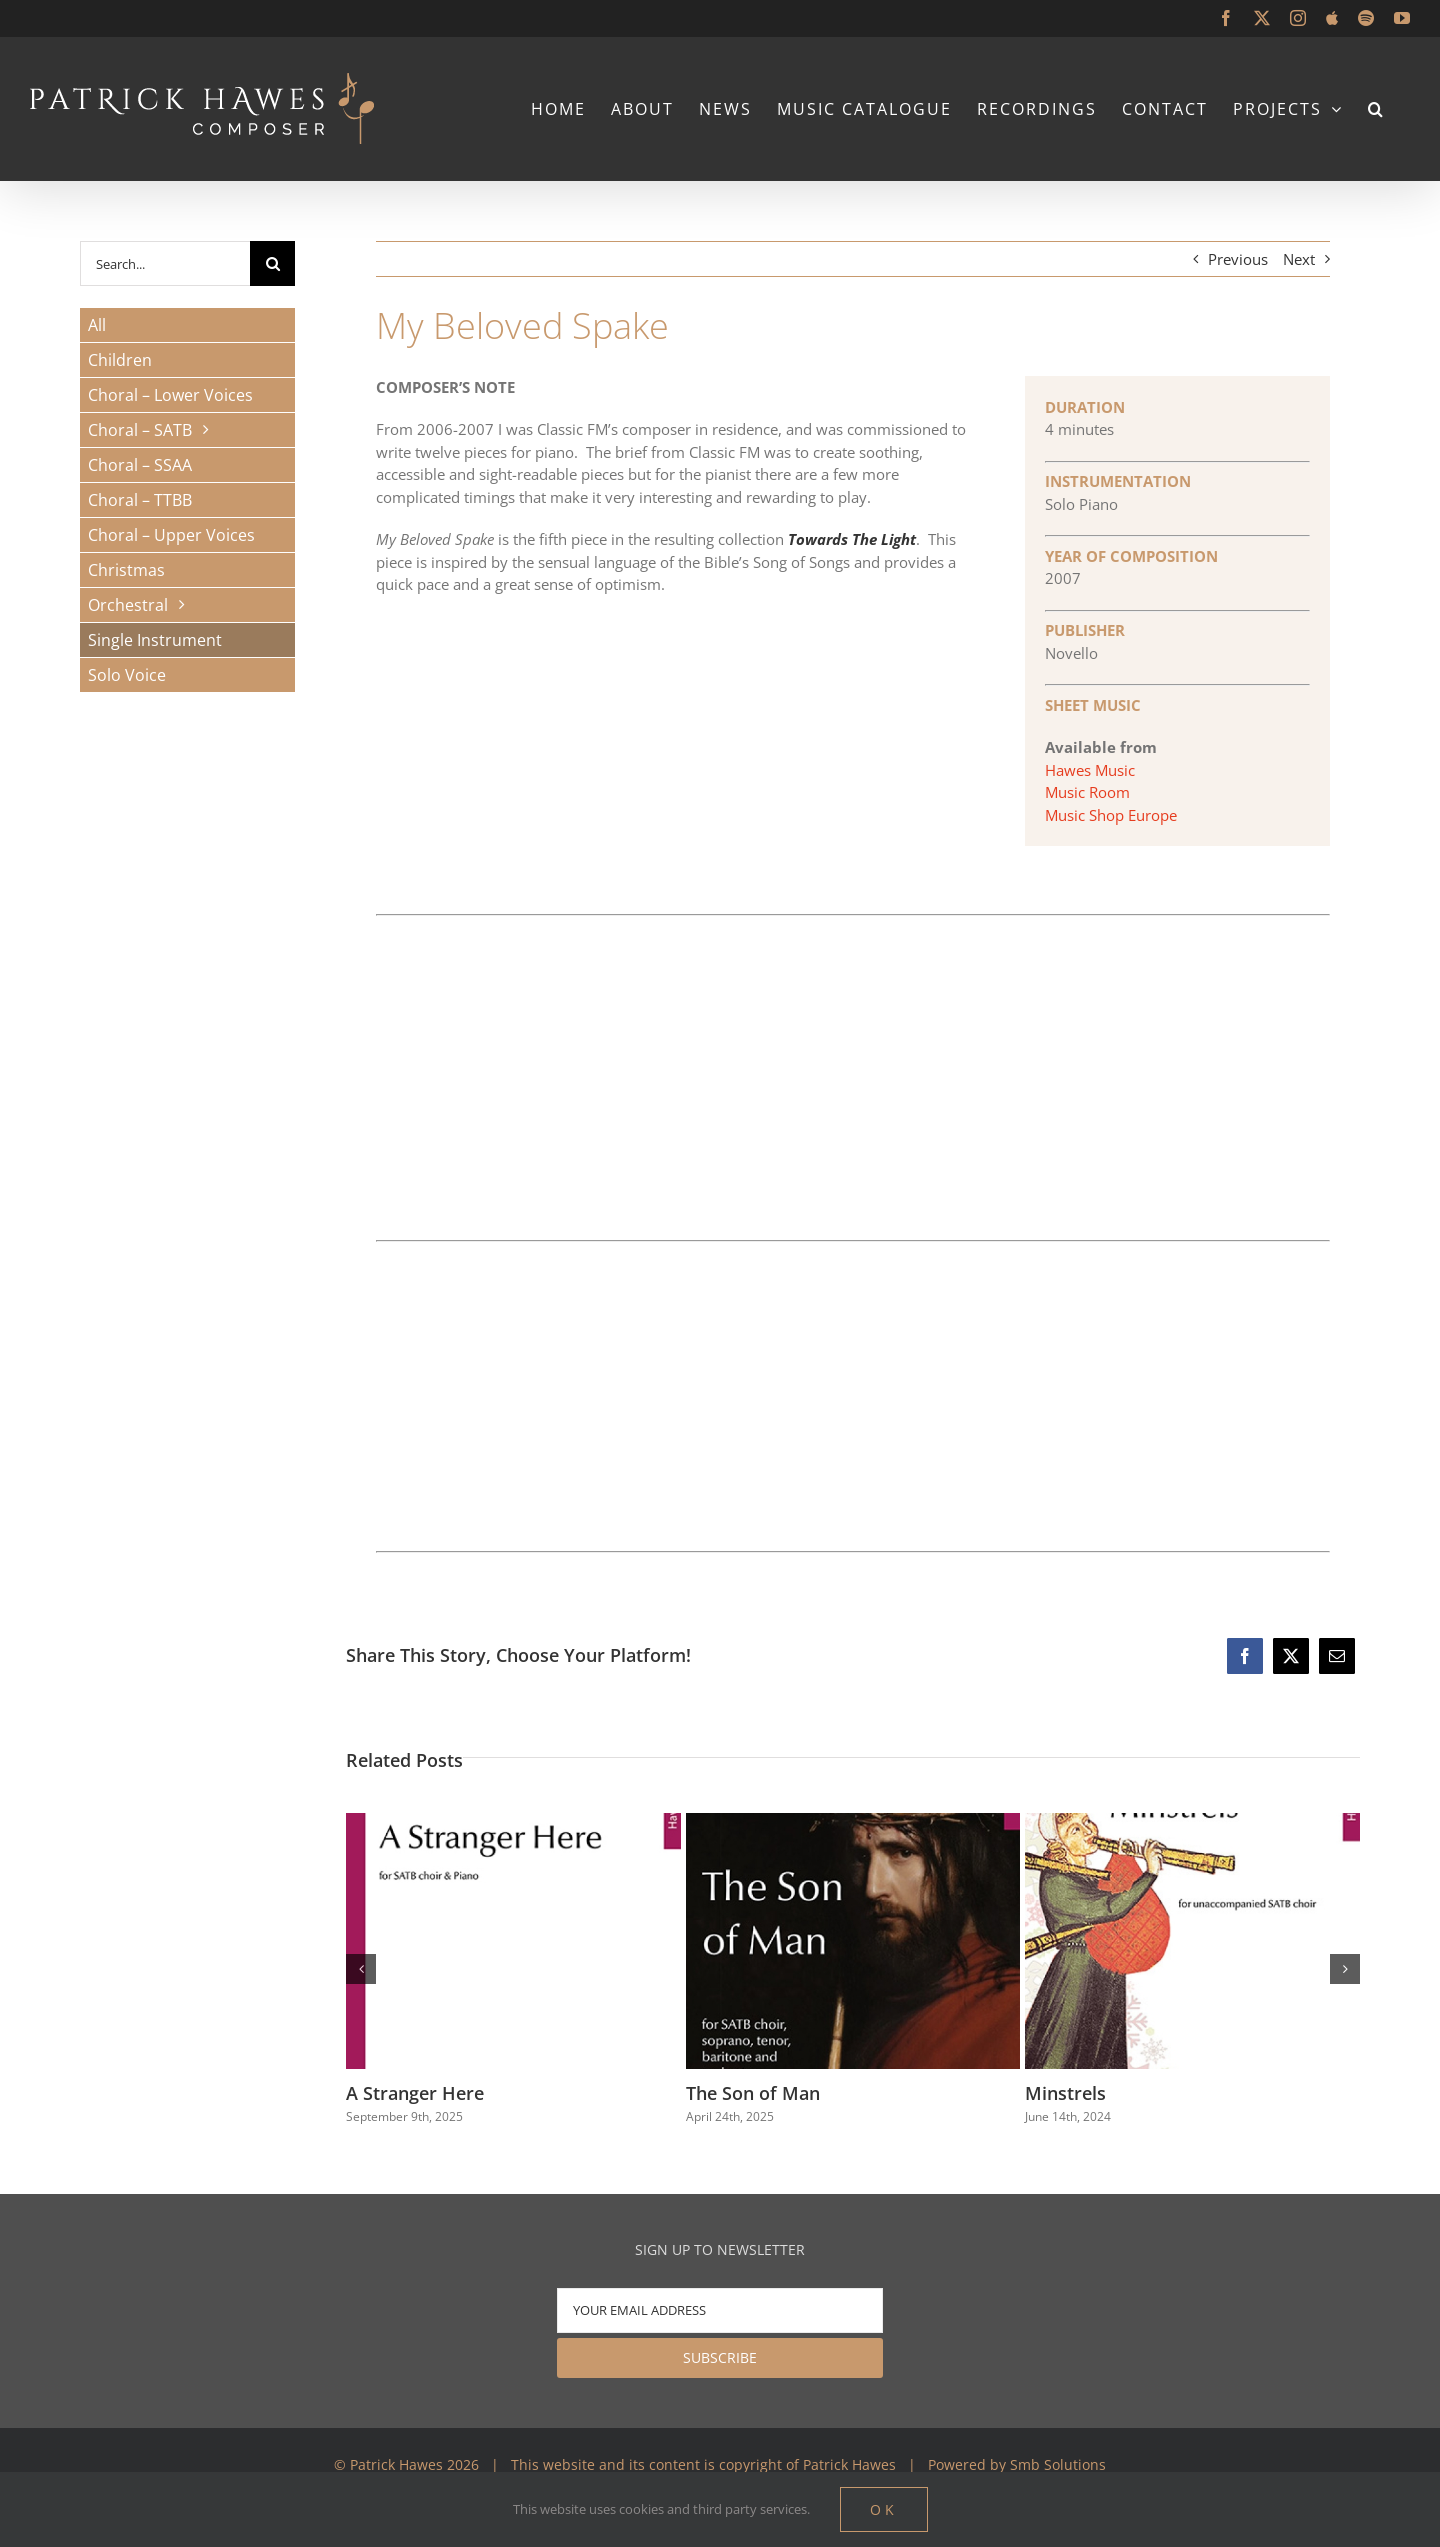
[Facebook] (1245, 1656)
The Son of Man (753, 2093)
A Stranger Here (415, 2093)
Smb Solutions (1058, 2464)
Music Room (1087, 792)
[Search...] (165, 263)
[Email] (1337, 1656)
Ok (884, 2509)
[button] (1376, 108)
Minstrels (1065, 2093)
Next (1299, 259)
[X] (1291, 1656)
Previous (1238, 259)
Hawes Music (1090, 770)
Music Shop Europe (1111, 815)
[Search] (272, 263)
